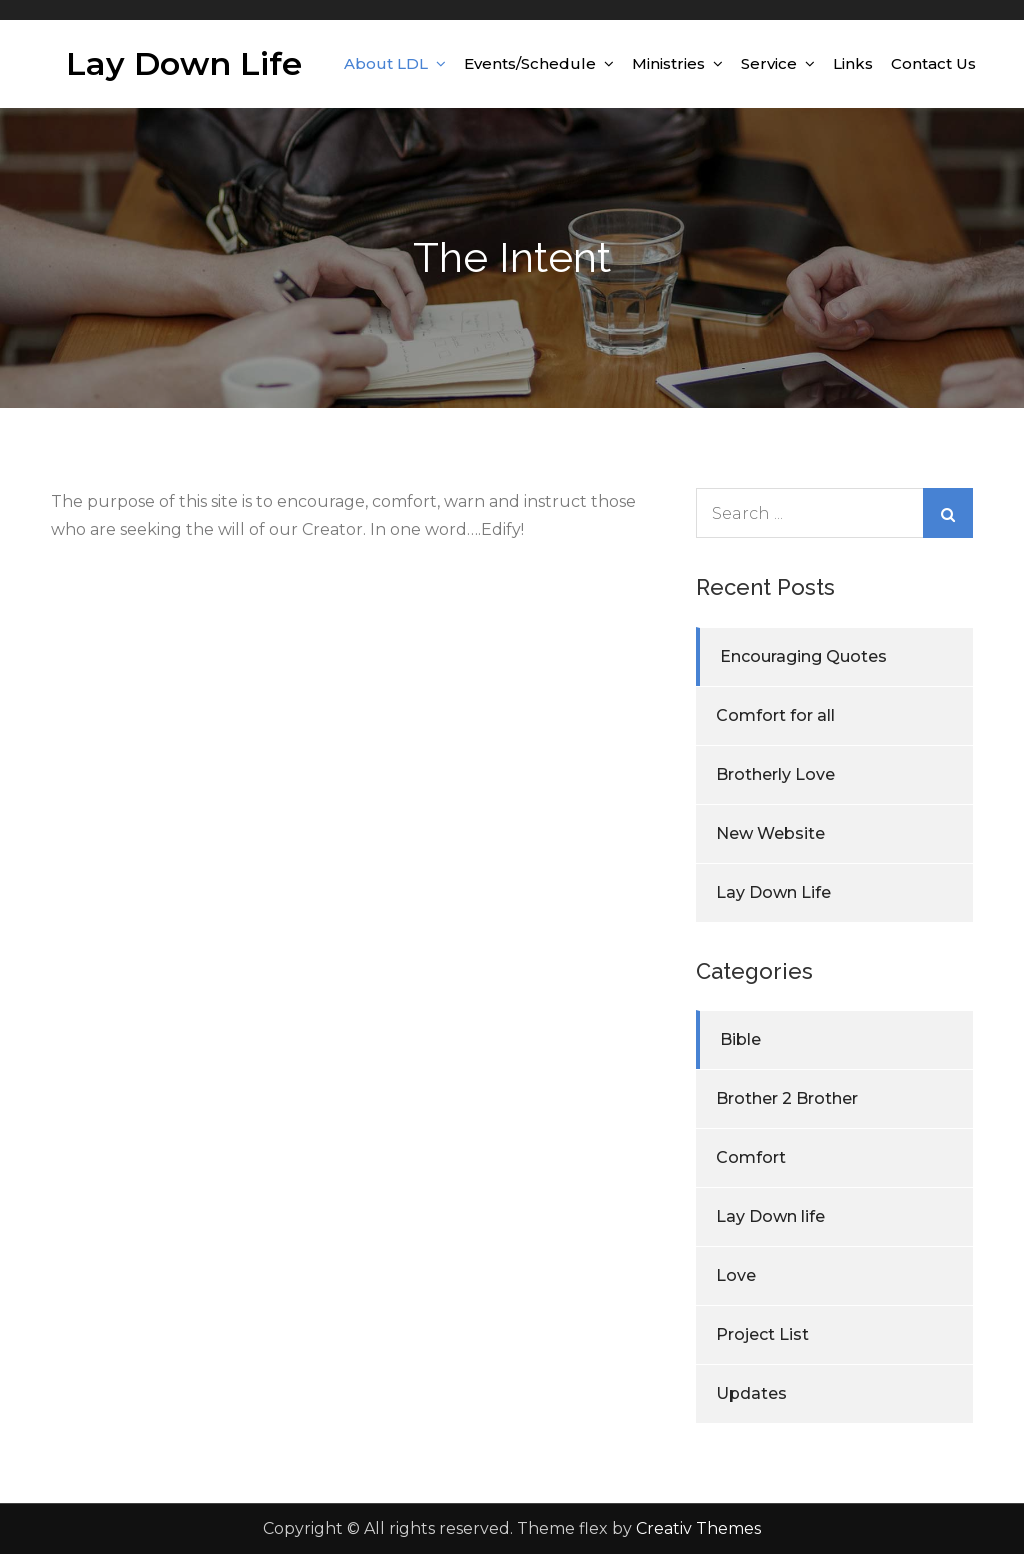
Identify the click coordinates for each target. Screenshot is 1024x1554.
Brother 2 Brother (787, 1098)
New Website (770, 833)
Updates (751, 1393)
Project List (762, 1334)
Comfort (751, 1157)
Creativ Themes (698, 1528)
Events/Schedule (530, 63)
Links (853, 63)
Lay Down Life (184, 63)
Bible (740, 1039)
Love (736, 1275)
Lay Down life (770, 1216)
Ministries (668, 63)
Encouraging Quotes (803, 656)
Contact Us (933, 63)
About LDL (386, 63)
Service (769, 63)
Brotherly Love (775, 774)
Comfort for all (775, 715)
